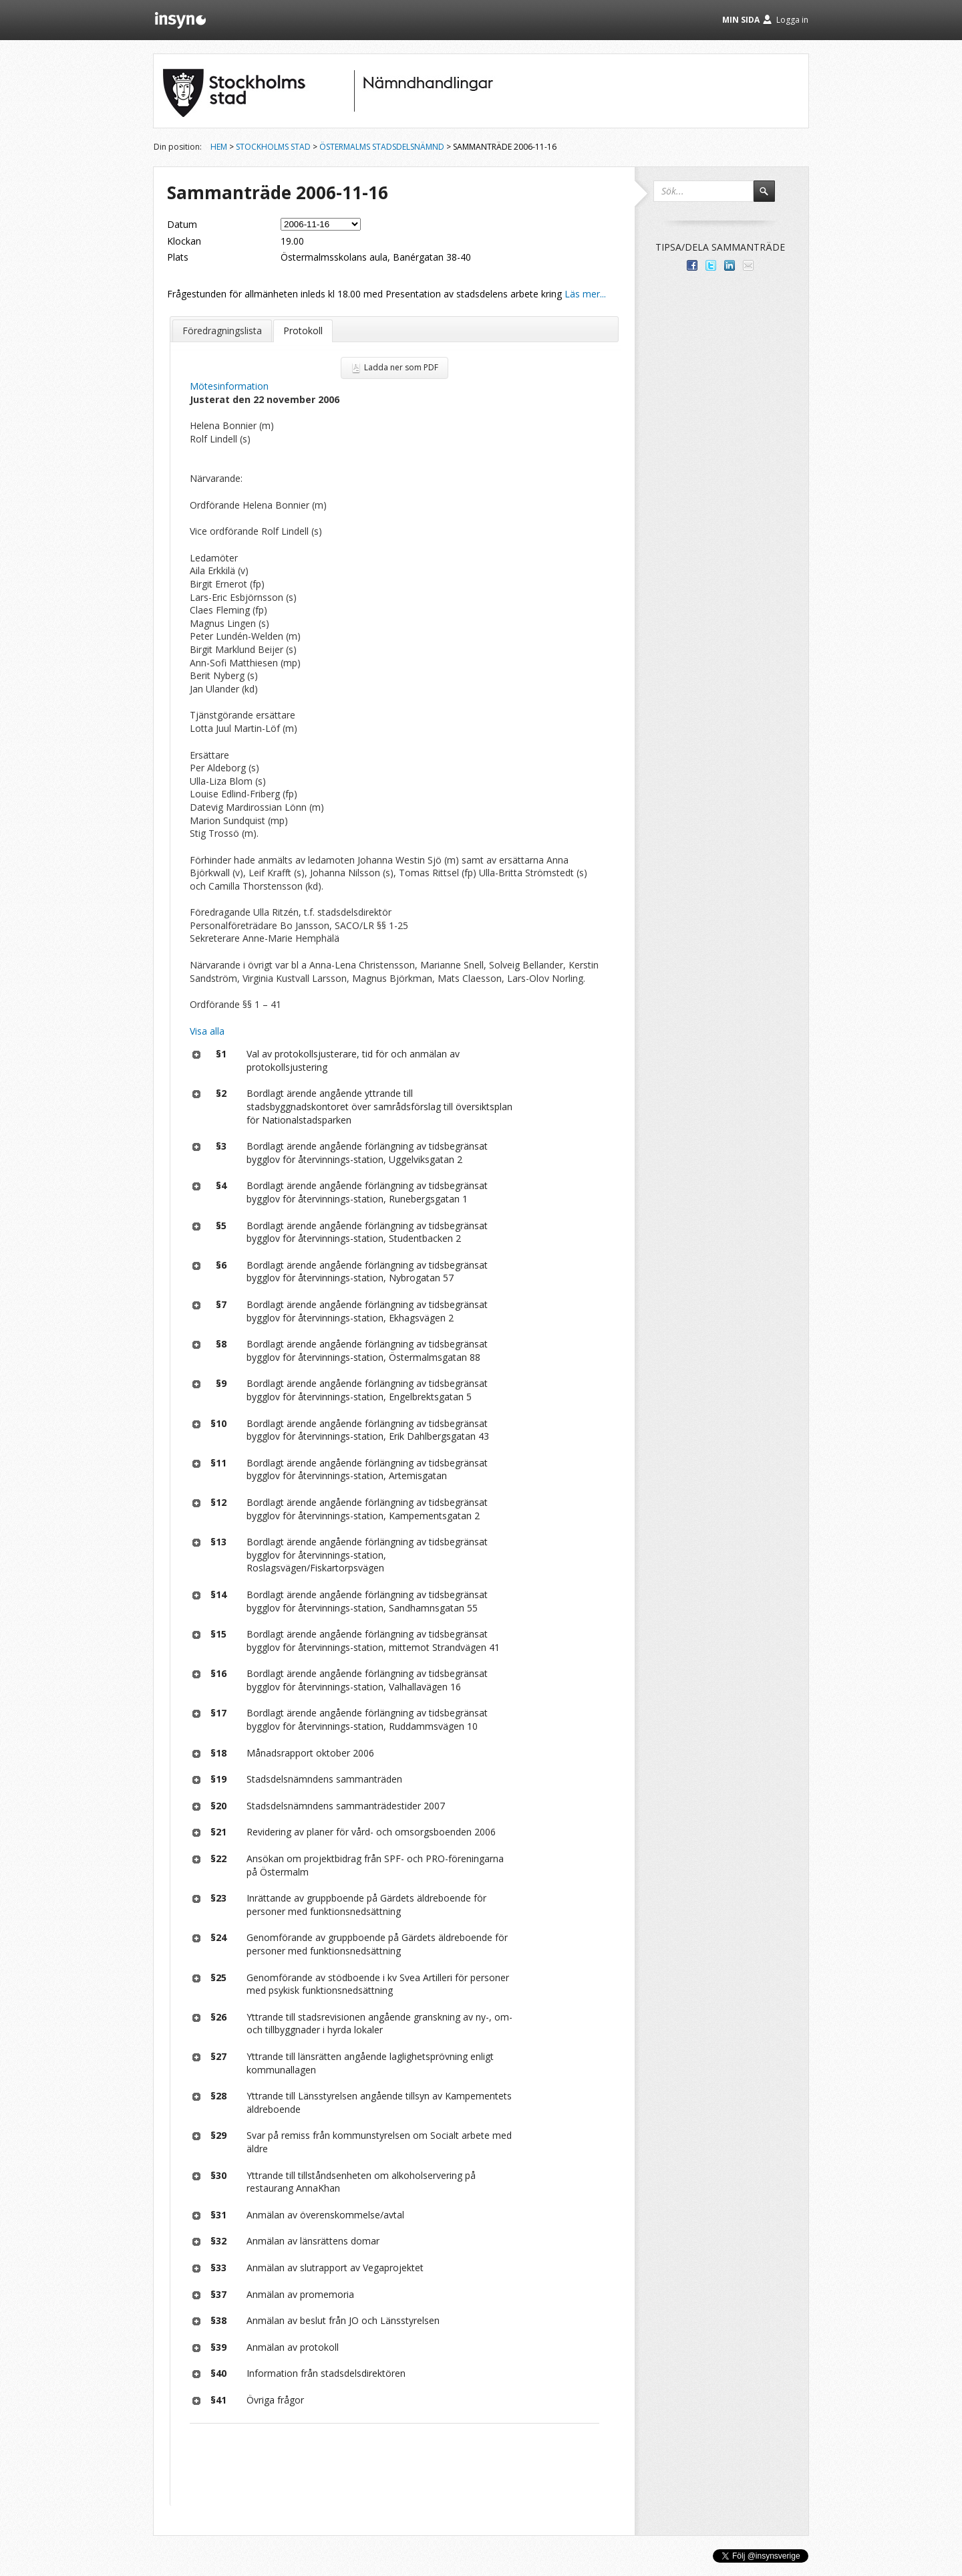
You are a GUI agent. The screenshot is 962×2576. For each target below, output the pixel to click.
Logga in (792, 19)
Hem (218, 146)
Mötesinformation (229, 386)
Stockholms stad (273, 146)
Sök (770, 197)
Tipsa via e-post (748, 265)
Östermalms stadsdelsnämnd (381, 146)
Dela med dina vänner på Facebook (692, 265)
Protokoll (303, 330)
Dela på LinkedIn (729, 265)
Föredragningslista (222, 330)
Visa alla (207, 1031)
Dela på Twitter (710, 265)
